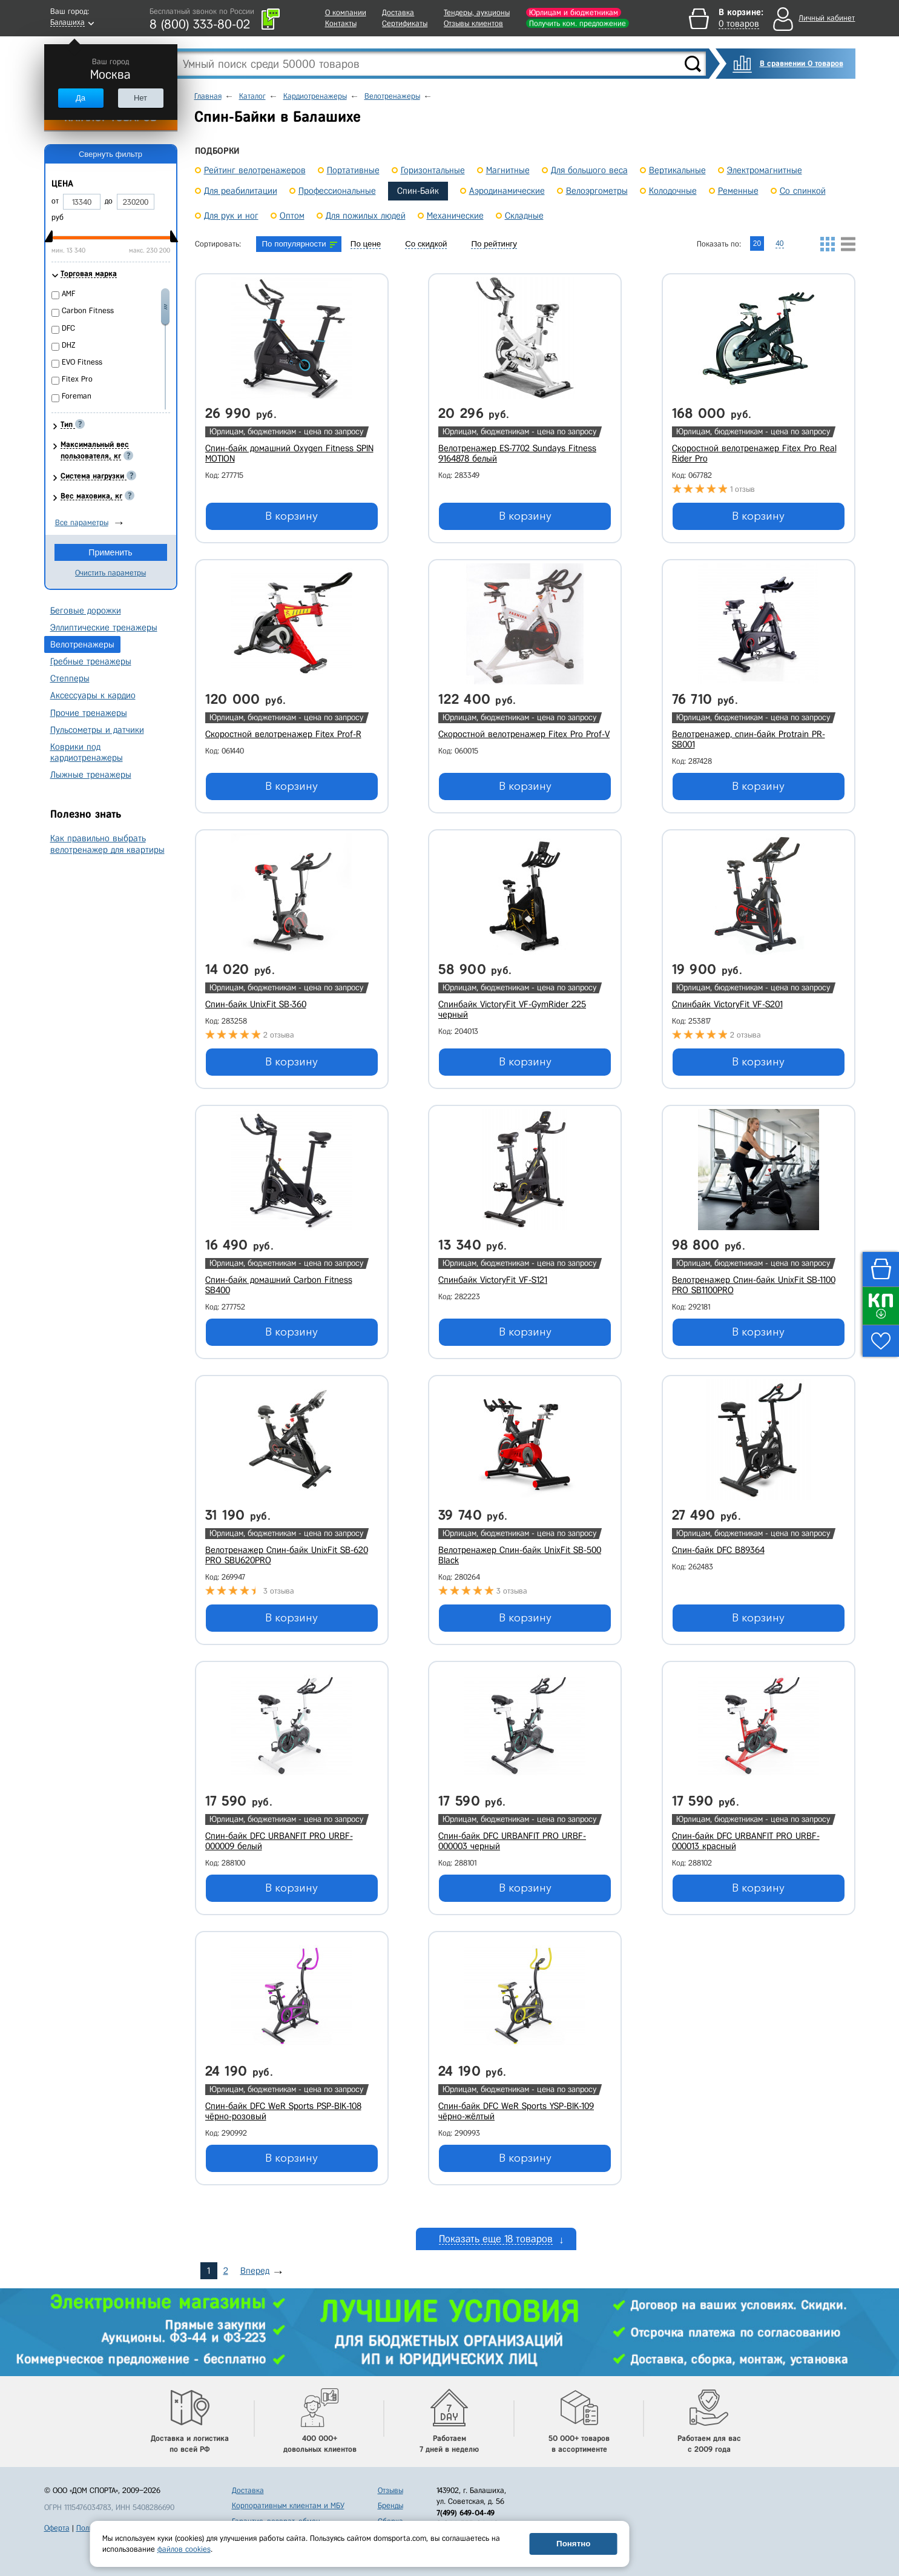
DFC (68, 328)
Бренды (390, 2505)
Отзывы (390, 2490)
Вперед (254, 2271)
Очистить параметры (110, 573)
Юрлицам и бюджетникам (573, 12)
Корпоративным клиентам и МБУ (288, 2505)
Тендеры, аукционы (477, 12)
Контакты (341, 23)
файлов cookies (184, 2549)
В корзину (291, 516)
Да (80, 97)
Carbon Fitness (88, 310)
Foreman (76, 396)
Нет (140, 97)
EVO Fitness (82, 362)
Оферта (57, 2528)
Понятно (573, 2543)
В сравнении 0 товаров (801, 63)
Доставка (398, 12)
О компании (345, 12)
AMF (69, 293)
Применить (110, 552)
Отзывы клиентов (473, 23)
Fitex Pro (77, 379)
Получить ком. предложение (577, 23)
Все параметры (81, 522)
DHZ (69, 345)
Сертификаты (404, 23)
